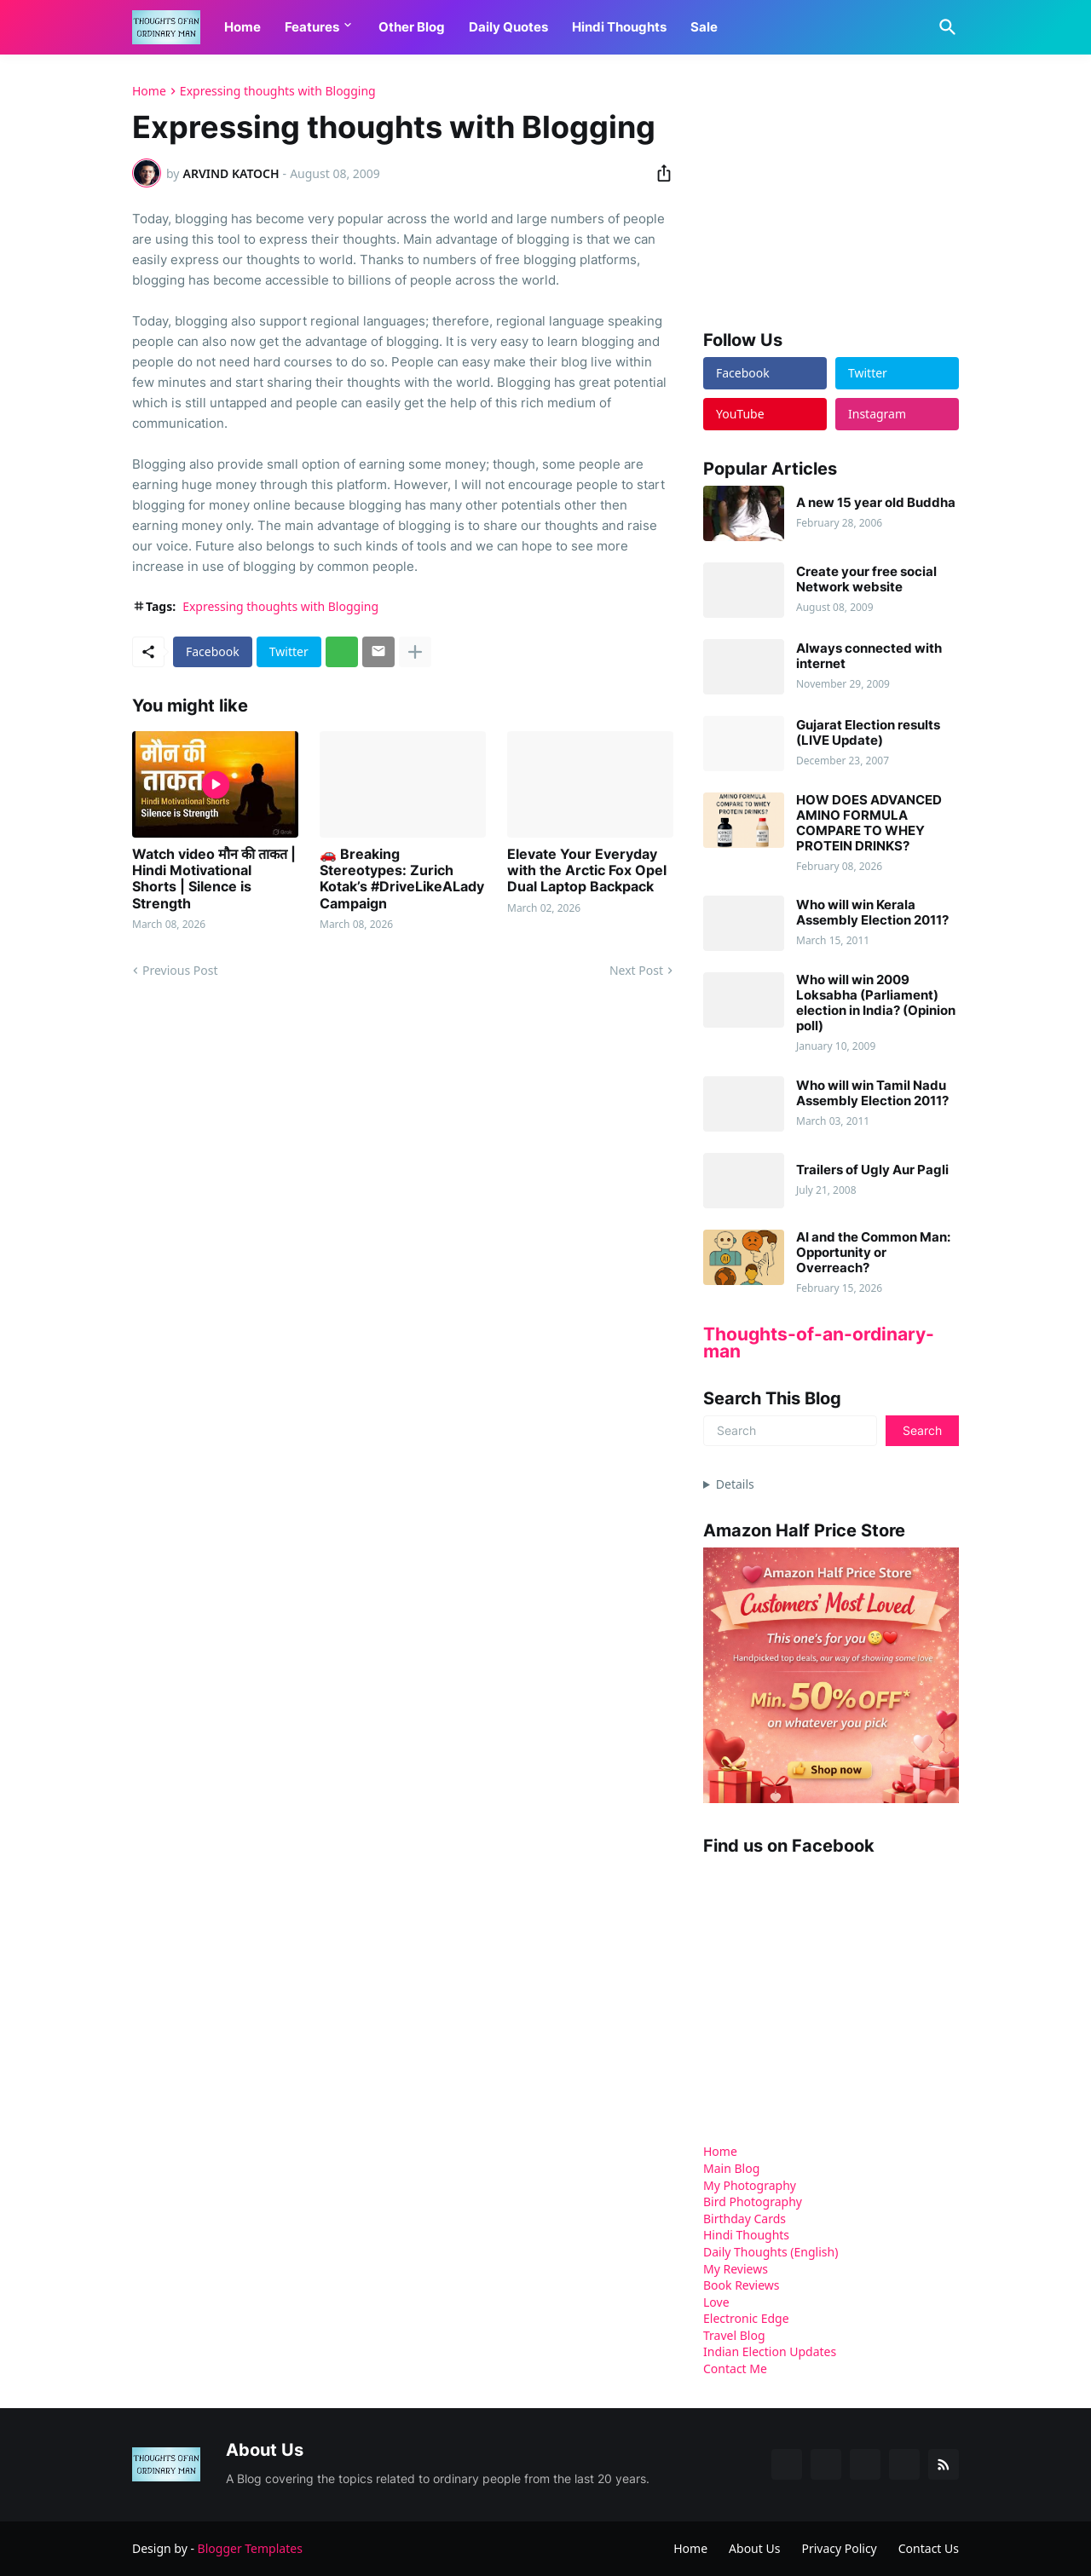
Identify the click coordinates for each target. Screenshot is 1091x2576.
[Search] (944, 27)
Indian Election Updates (769, 2351)
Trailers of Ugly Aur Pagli (872, 1170)
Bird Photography (752, 2201)
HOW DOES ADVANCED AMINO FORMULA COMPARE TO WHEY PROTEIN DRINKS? (869, 823)
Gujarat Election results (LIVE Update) (868, 732)
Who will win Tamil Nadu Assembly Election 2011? (872, 1093)
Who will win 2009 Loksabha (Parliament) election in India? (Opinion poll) (875, 1003)
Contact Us (928, 2548)
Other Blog (411, 27)
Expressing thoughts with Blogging (278, 91)
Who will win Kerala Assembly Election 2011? (872, 912)
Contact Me (735, 2368)
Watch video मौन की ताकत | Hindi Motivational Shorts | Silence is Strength (214, 879)
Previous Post (179, 970)
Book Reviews (741, 2285)
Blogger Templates (250, 2548)
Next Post (636, 970)
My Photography (749, 2185)
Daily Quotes (508, 27)
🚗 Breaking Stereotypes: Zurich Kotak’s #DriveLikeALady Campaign (402, 879)
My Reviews (735, 2269)
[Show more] (415, 652)
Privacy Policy (838, 2548)
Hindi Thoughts (619, 27)
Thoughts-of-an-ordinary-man (818, 1342)
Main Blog (731, 2168)
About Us (754, 2548)
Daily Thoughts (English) (770, 2252)
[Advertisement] (831, 190)
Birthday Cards (744, 2218)
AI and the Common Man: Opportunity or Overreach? (873, 1253)
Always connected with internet (869, 656)
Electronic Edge (746, 2318)
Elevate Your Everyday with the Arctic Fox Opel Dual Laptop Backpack (587, 870)
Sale (704, 27)
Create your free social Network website (866, 579)
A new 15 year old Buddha (875, 502)
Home (242, 27)
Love (716, 2302)
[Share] (658, 172)
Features (312, 27)
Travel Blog (734, 2335)
